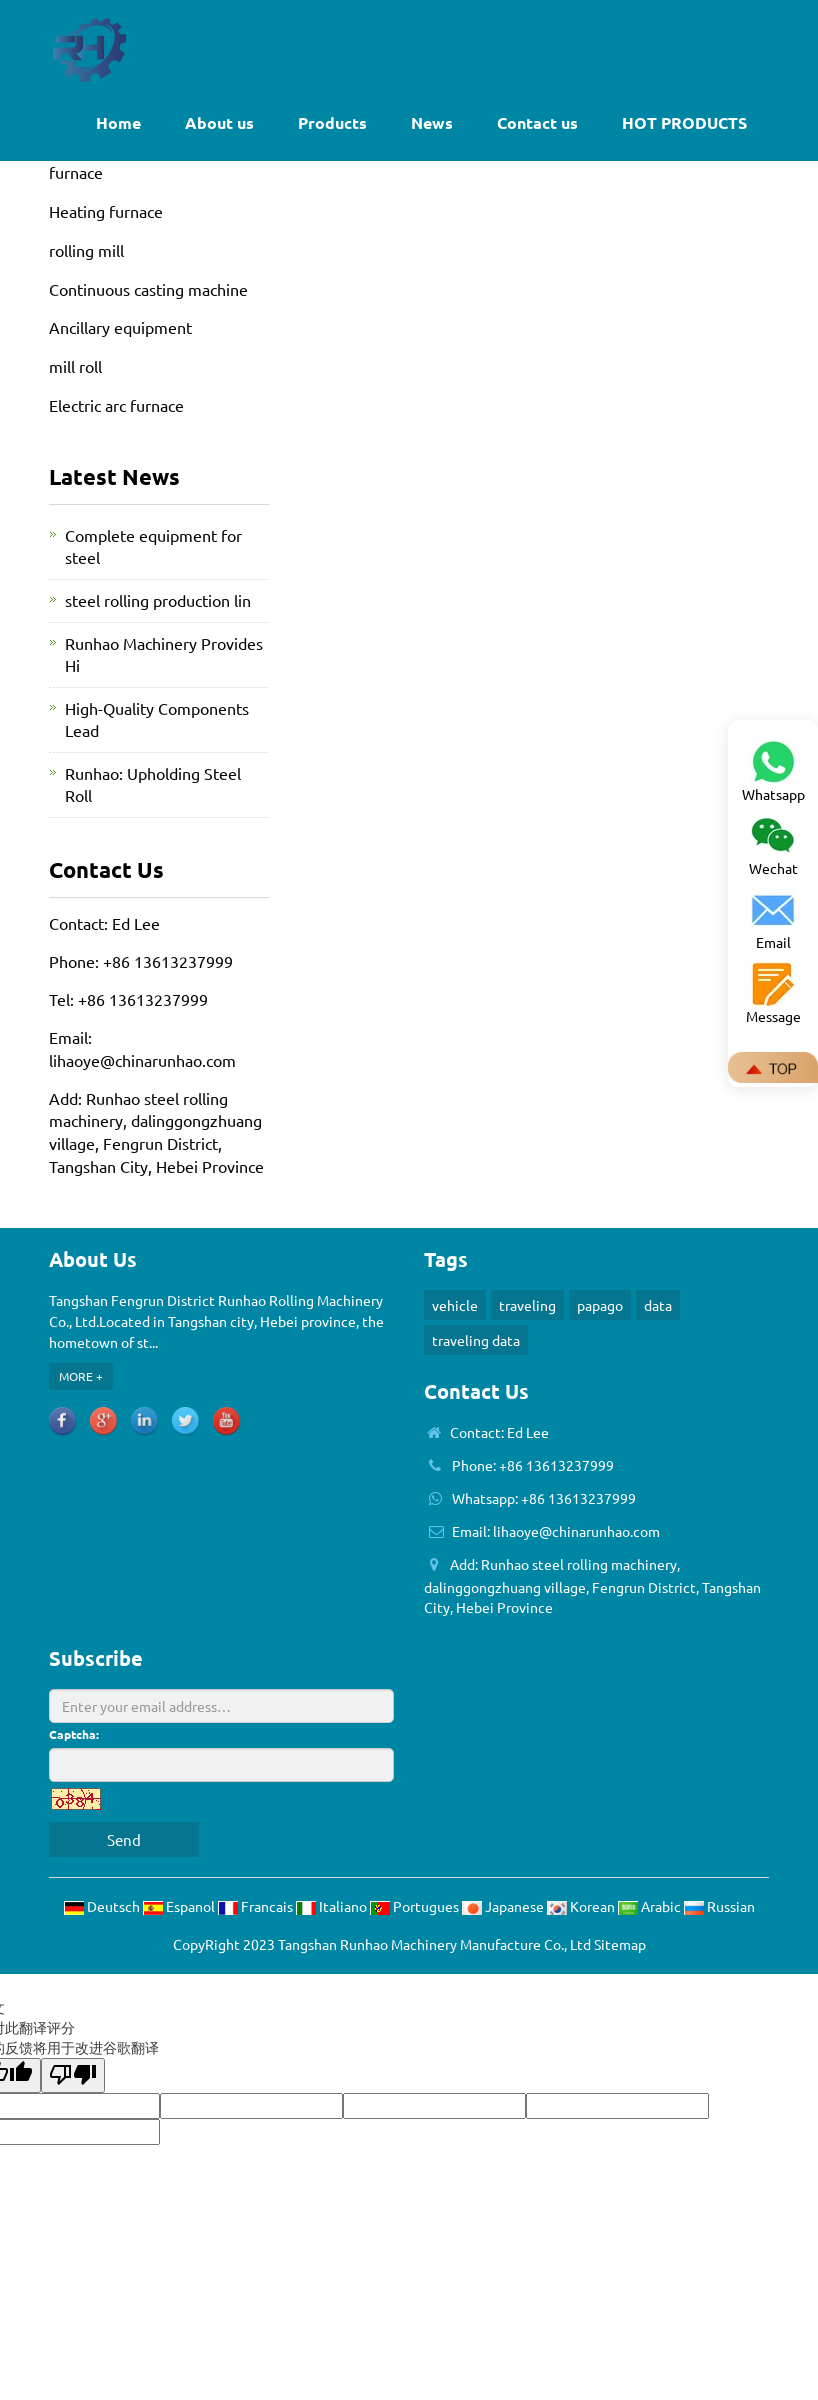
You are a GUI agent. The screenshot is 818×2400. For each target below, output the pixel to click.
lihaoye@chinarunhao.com (142, 1060)
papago (600, 1305)
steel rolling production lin (158, 600)
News (432, 122)
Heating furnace (106, 211)
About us (219, 122)
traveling (527, 1305)
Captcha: (74, 1734)
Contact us (537, 122)
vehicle (455, 1305)
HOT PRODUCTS (684, 122)
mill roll (75, 366)
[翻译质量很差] (73, 2075)
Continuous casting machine (148, 289)
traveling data (476, 1340)
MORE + (81, 1376)
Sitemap (620, 1944)
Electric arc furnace (116, 405)
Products (332, 122)
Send (124, 1839)
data (658, 1305)
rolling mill (86, 250)
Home (118, 122)
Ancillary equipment (120, 327)
